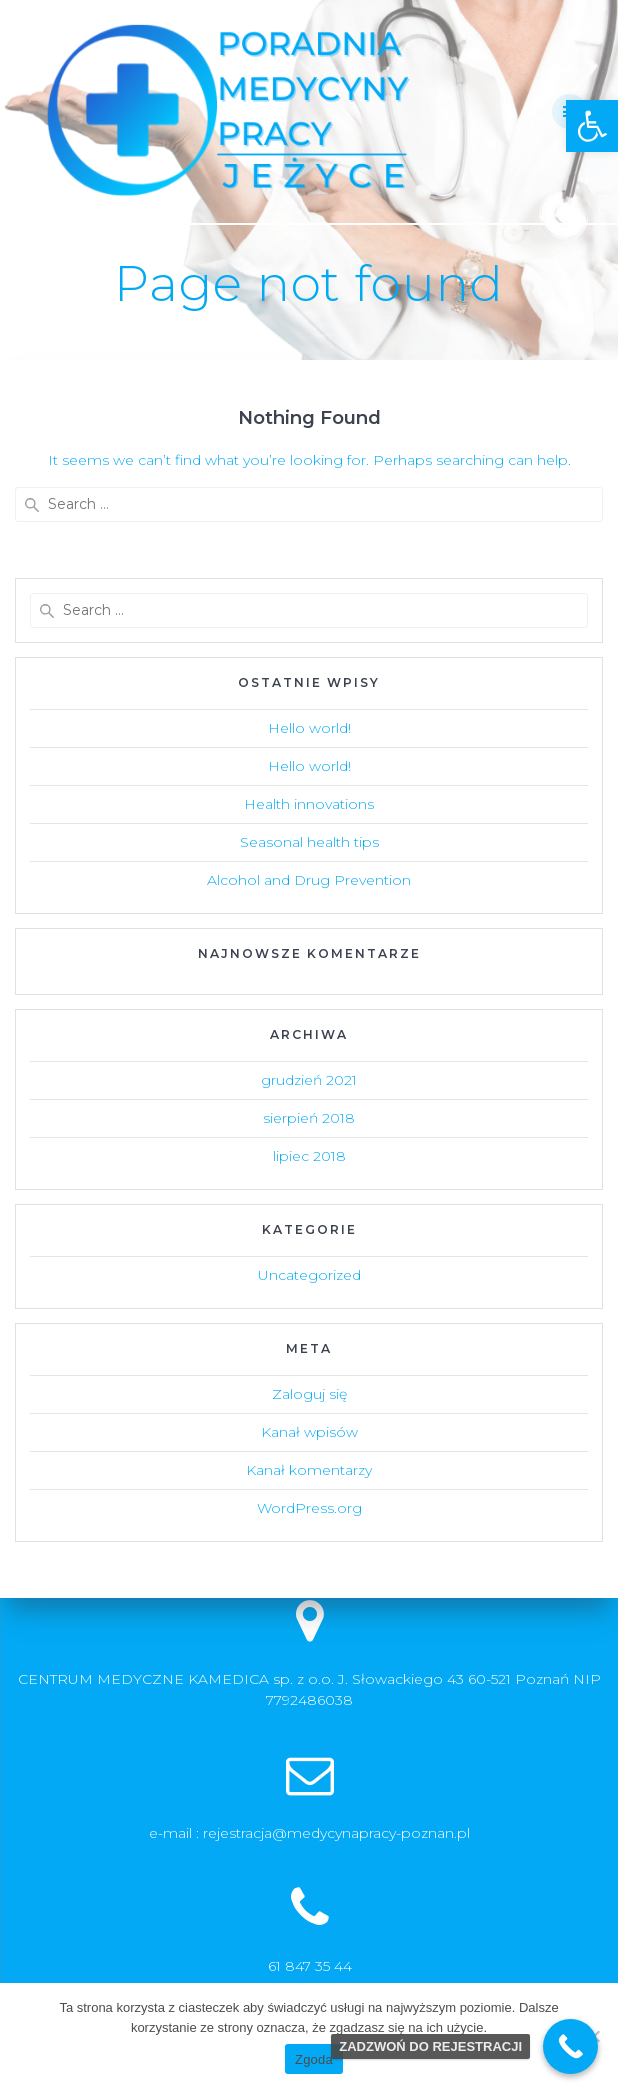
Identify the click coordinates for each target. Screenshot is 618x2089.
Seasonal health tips (309, 842)
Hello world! (309, 728)
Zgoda (314, 2059)
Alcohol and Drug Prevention (309, 880)
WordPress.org (309, 1508)
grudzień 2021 (309, 1080)
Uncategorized (309, 1275)
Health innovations (309, 804)
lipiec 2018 (309, 1156)
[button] (592, 126)
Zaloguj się (309, 1394)
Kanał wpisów (309, 1432)
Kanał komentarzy (309, 1470)
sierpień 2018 (309, 1118)
